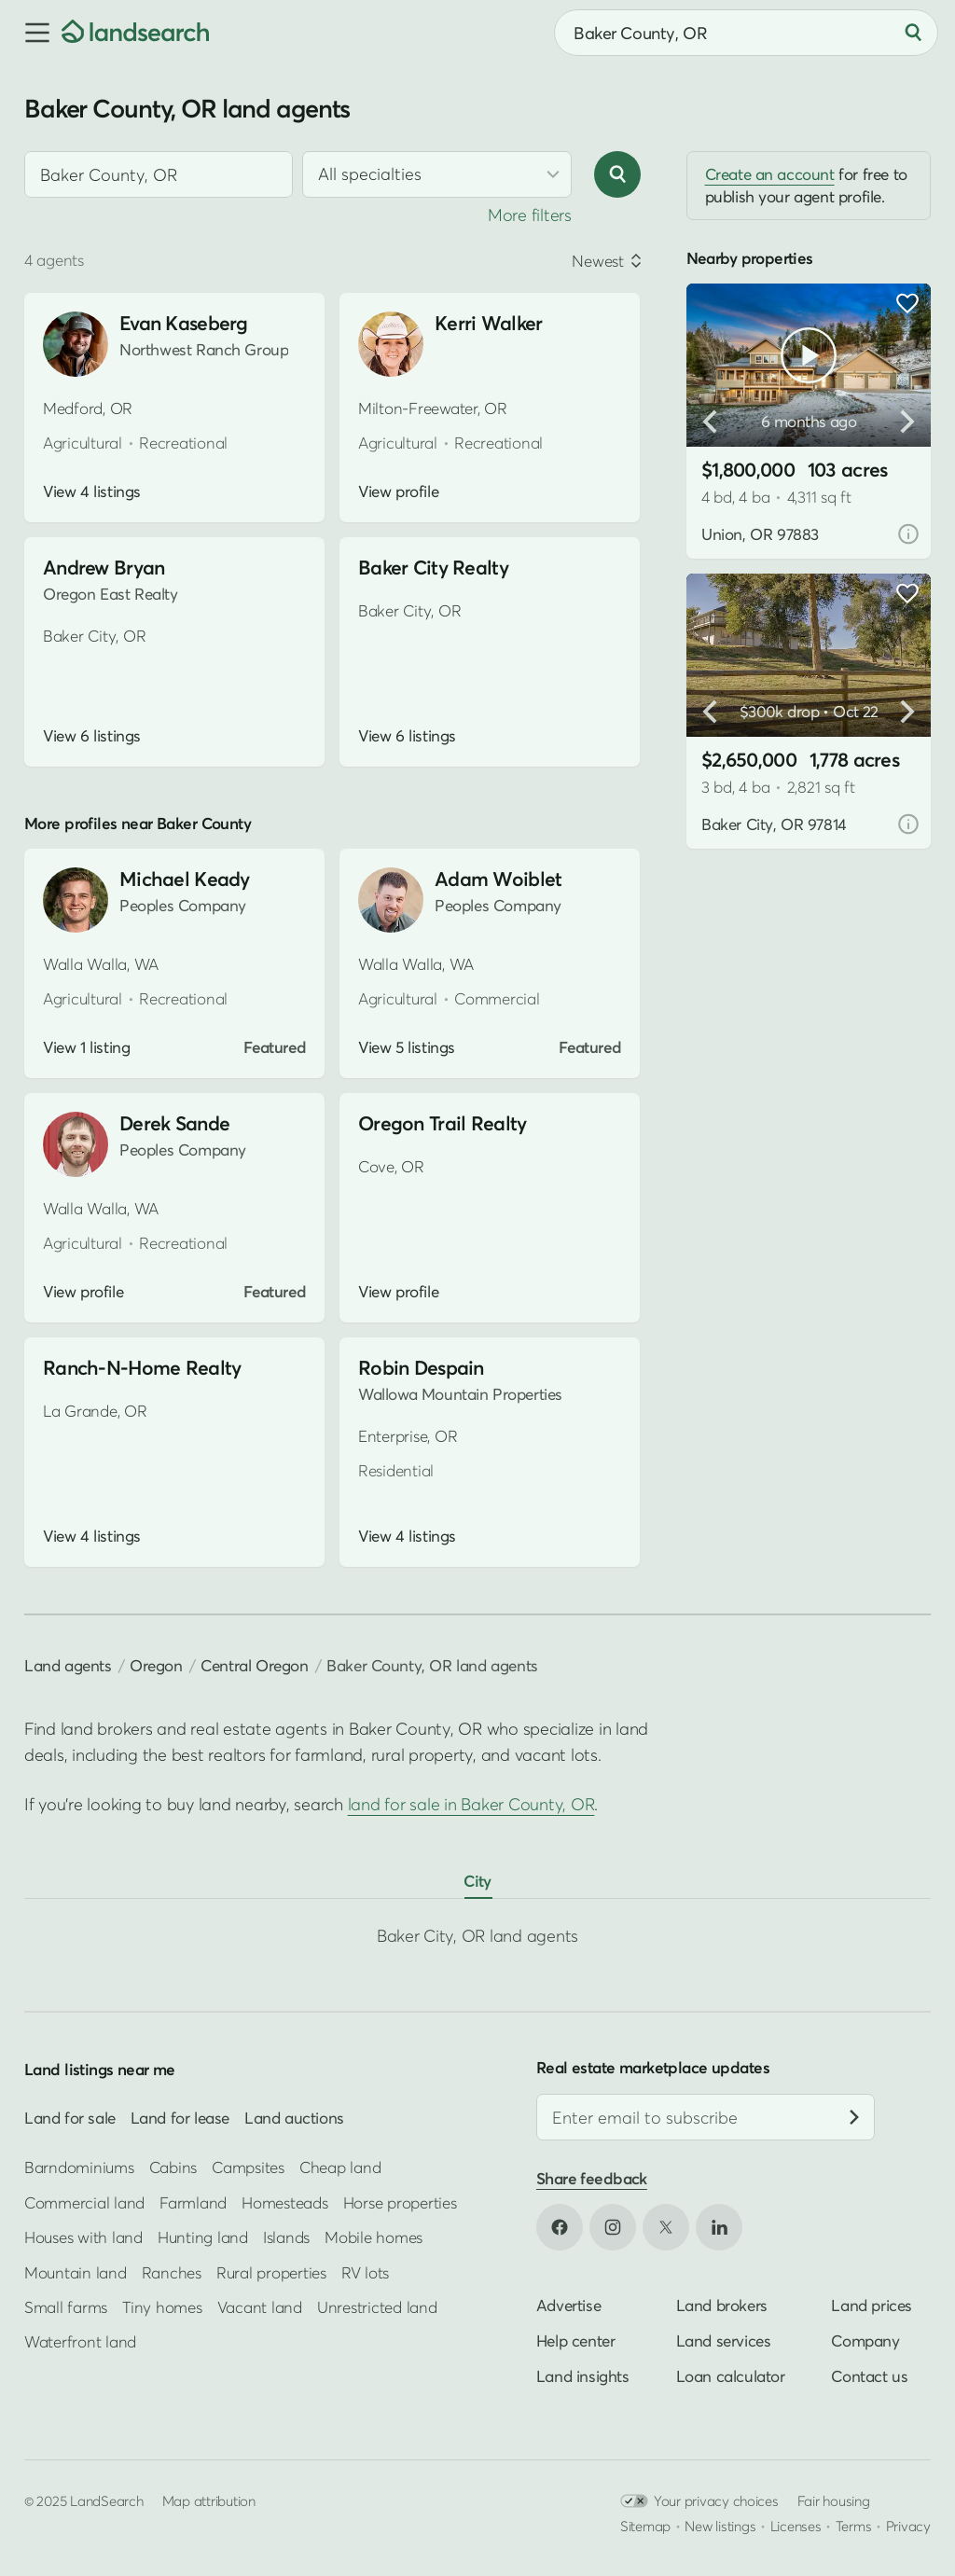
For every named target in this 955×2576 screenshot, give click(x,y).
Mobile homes (373, 2237)
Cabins (173, 2168)
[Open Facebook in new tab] (559, 2227)
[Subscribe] (854, 2117)
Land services (723, 2340)
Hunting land (203, 2237)
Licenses (796, 2525)
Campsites (248, 2168)
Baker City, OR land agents (477, 1936)
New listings (720, 2525)
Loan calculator (730, 2376)
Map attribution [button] (209, 2500)
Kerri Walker (488, 323)
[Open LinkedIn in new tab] (719, 2227)
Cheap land (340, 2168)
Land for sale (70, 2117)
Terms (854, 2525)
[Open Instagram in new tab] (612, 2227)
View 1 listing (86, 1047)
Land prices (871, 2305)
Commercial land (84, 2202)
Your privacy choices (699, 2501)
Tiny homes (161, 2307)
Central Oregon (254, 1665)
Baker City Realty (433, 567)
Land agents (68, 1665)
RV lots (365, 2272)
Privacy (908, 2525)
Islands (286, 2237)
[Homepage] (135, 32)
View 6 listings (92, 735)
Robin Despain (421, 1367)
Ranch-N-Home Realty (142, 1367)
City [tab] (477, 1880)
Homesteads (284, 2202)
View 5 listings (406, 1047)
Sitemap (645, 2525)
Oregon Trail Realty (442, 1123)
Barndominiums (79, 2168)
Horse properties (400, 2202)
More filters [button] (530, 215)
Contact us (869, 2376)
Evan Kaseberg (183, 323)
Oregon (156, 1665)
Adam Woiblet (498, 879)
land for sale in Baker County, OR (471, 1804)
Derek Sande (174, 1123)
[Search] (913, 32)
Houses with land (83, 2237)
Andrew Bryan (103, 567)
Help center (576, 2340)
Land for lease (180, 2117)
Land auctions (294, 2117)
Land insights (583, 2376)
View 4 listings (92, 491)
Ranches (171, 2272)
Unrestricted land (377, 2307)
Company (865, 2340)
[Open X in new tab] (666, 2227)
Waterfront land (80, 2342)
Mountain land (75, 2272)
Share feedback (591, 2178)
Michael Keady (184, 879)
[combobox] (746, 32)
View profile (398, 491)
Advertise (568, 2305)
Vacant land (259, 2307)
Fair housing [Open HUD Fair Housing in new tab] (833, 2500)
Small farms (65, 2307)
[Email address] (705, 2117)
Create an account (770, 174)
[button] (31, 32)
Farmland (193, 2202)
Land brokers (722, 2305)
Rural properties (271, 2272)
